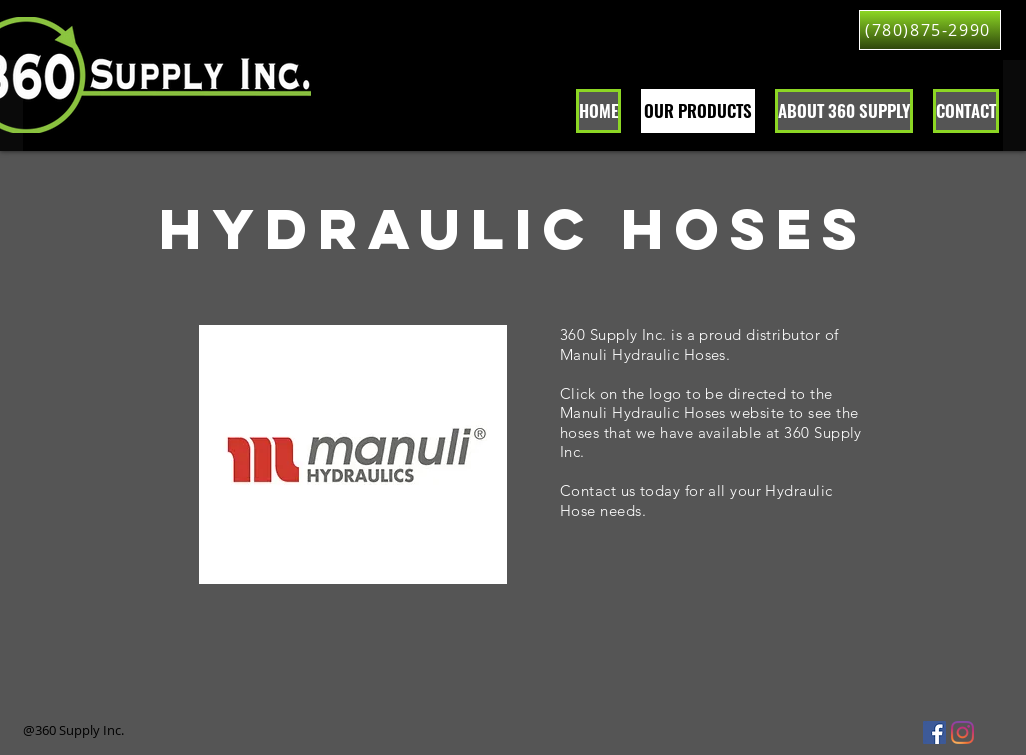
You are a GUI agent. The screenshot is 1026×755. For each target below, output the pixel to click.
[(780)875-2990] (930, 30)
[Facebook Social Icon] (934, 732)
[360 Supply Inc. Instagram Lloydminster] (962, 732)
